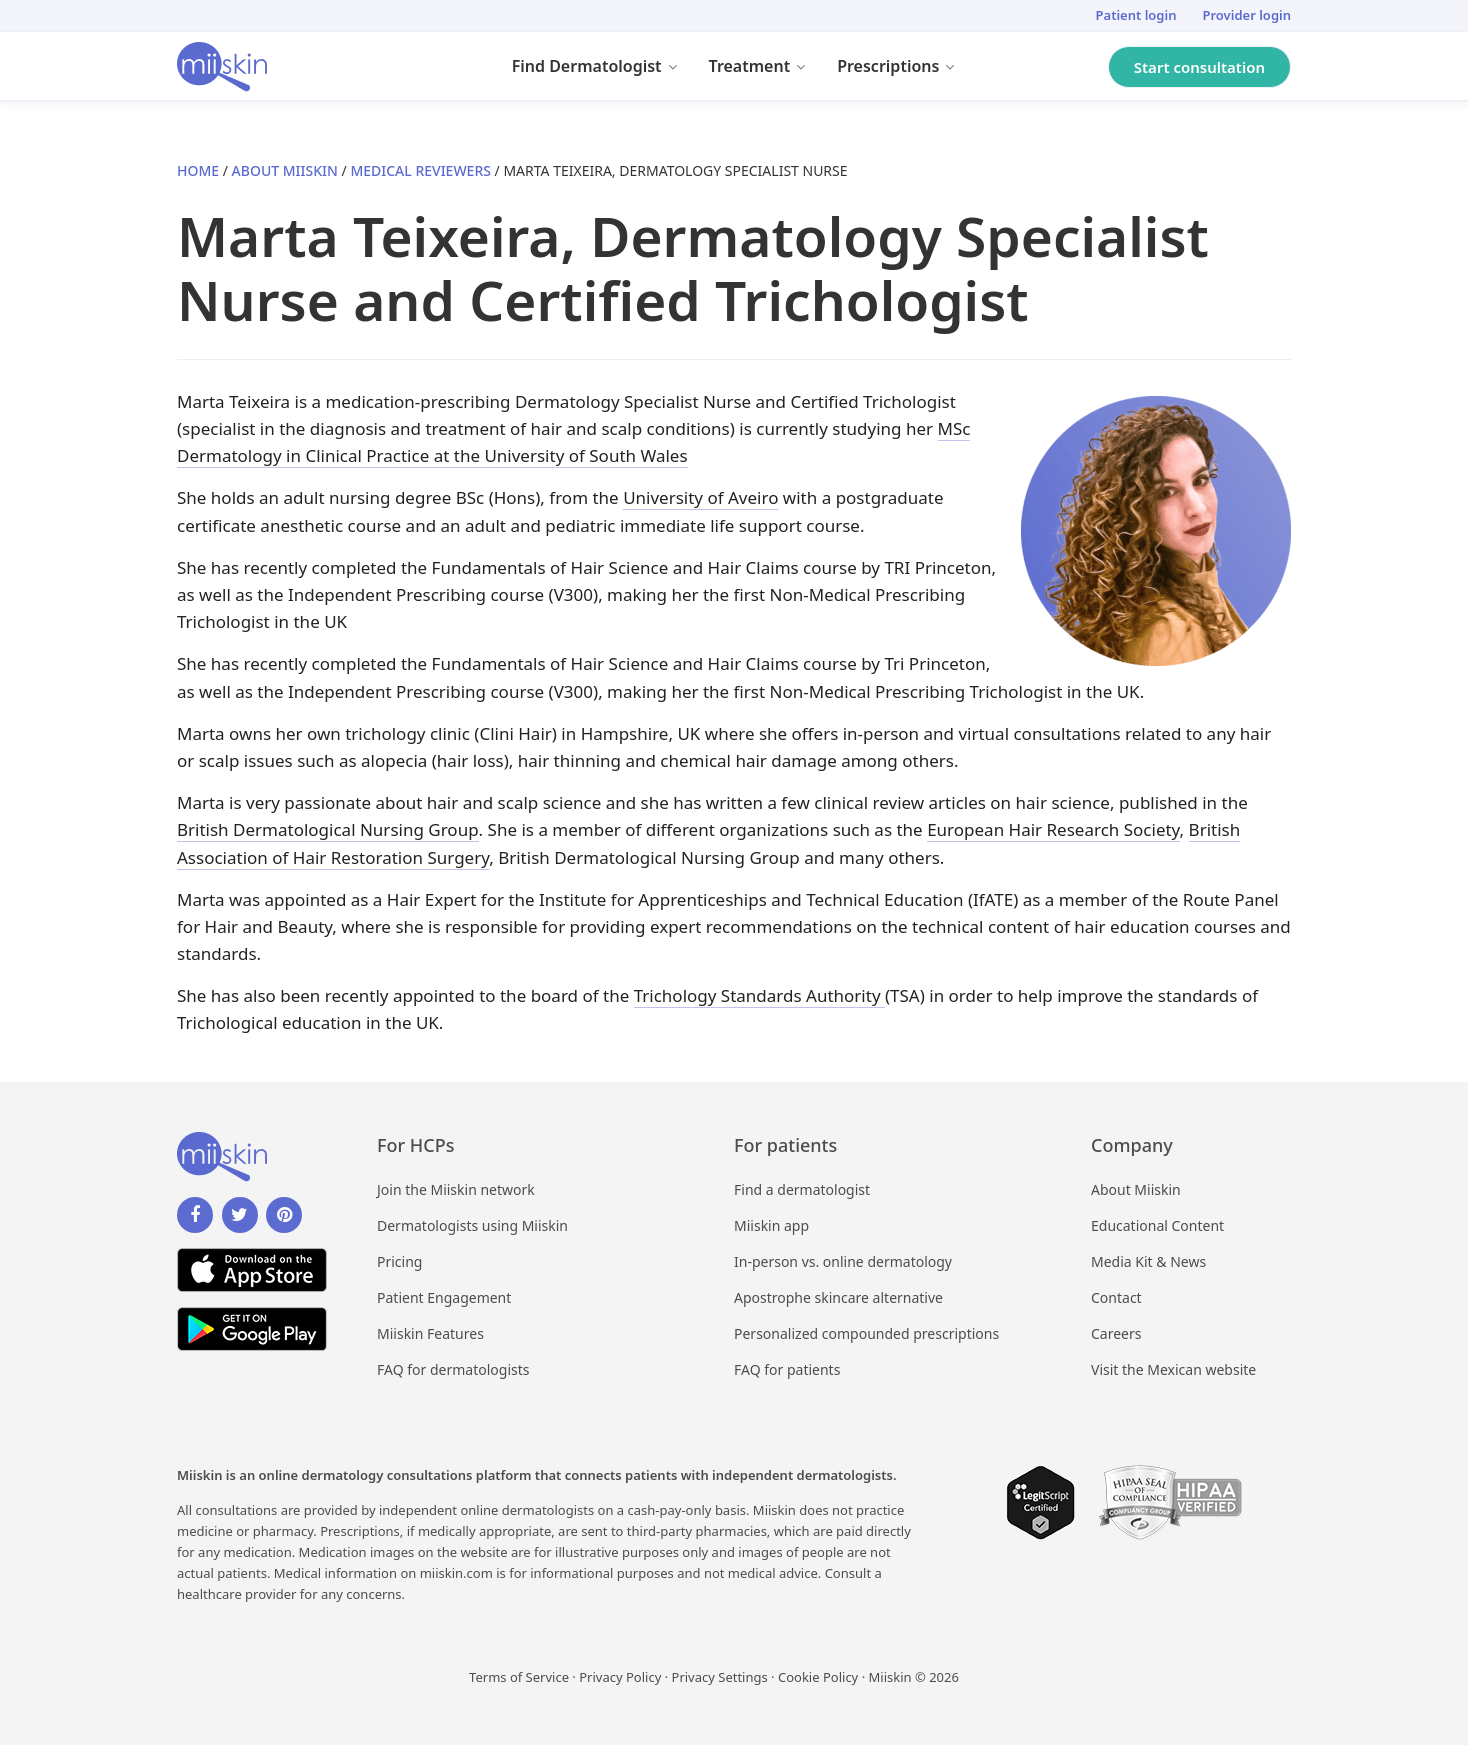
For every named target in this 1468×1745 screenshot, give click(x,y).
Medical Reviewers (420, 170)
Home (198, 170)
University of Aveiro (700, 497)
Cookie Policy (818, 1677)
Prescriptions (904, 69)
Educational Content (1157, 1225)
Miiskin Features (430, 1333)
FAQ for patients (787, 1369)
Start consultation (1199, 67)
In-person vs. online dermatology (843, 1261)
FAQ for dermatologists (453, 1369)
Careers (1116, 1333)
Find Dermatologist (603, 69)
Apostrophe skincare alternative (838, 1297)
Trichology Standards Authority (759, 995)
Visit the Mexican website (1173, 1369)
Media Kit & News (1148, 1261)
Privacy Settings (720, 1677)
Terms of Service (519, 1677)
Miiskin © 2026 (914, 1677)
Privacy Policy (620, 1677)
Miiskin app (771, 1225)
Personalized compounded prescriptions (866, 1333)
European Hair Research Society (1053, 829)
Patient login (1136, 15)
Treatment (766, 69)
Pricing (399, 1261)
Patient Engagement (444, 1297)
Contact (1116, 1297)
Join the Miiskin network (456, 1189)
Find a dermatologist (802, 1189)
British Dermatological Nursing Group (328, 829)
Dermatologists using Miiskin (472, 1225)
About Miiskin (285, 170)
